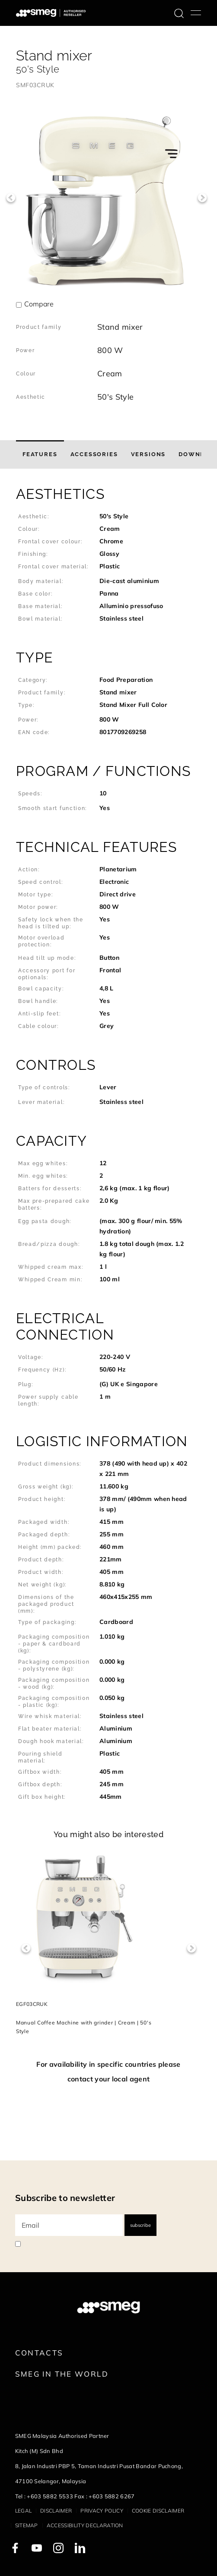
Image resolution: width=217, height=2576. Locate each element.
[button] (108, 559)
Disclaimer (56, 2510)
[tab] (40, 454)
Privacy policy (101, 2510)
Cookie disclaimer (158, 2510)
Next (202, 197)
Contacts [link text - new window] (39, 2352)
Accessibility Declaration (85, 2525)
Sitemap (26, 2525)
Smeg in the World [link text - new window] (61, 2373)
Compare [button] (39, 304)
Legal (23, 2510)
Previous (10, 197)
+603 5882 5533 (50, 2496)
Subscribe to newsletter (65, 2197)
